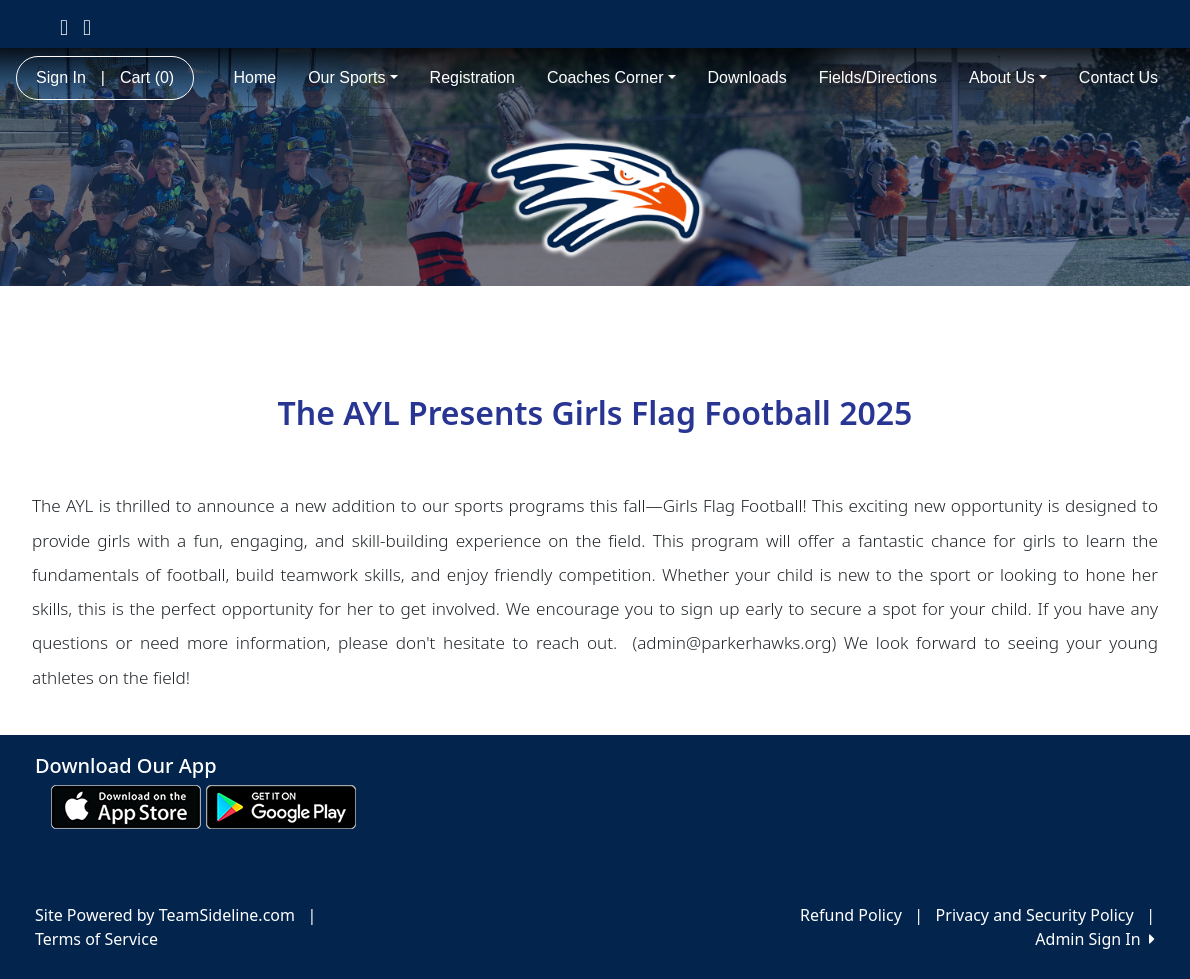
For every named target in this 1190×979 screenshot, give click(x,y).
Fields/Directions (878, 77)
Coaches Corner (611, 77)
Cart (147, 77)
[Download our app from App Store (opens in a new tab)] (126, 805)
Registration (472, 77)
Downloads (747, 77)
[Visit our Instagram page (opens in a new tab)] (87, 26)
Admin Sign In (1095, 939)
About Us (1008, 77)
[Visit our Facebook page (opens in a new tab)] (64, 26)
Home (254, 77)
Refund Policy (851, 915)
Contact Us (1118, 77)
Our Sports (352, 77)
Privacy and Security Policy (1035, 915)
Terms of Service (96, 939)
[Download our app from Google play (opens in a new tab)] (281, 805)
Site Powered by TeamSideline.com (165, 915)
